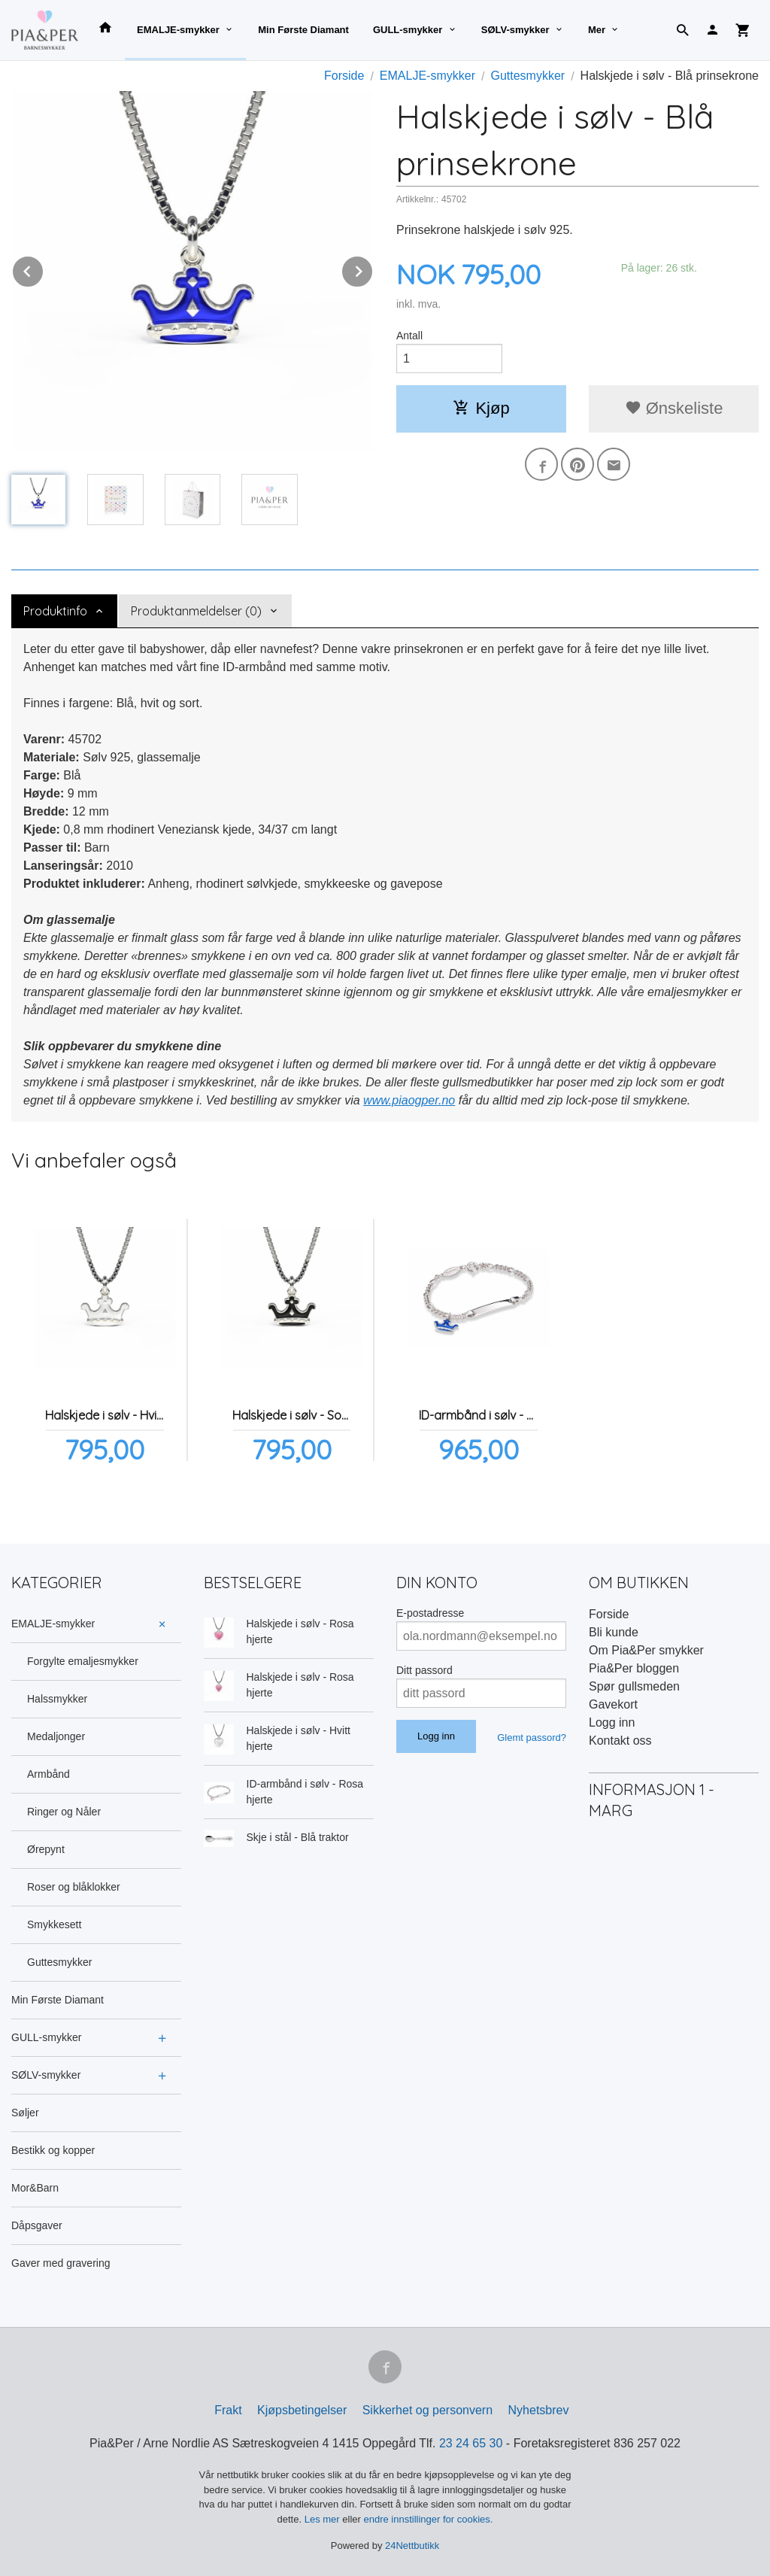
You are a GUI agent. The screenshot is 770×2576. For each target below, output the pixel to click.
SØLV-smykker (515, 29)
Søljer (25, 2113)
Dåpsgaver (36, 2225)
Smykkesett (54, 1924)
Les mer (324, 2519)
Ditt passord (424, 1670)
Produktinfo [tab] (55, 610)
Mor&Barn (35, 2188)
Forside (344, 75)
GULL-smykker (407, 29)
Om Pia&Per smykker (646, 1650)
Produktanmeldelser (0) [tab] (196, 610)
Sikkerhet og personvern (427, 2410)
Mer (596, 29)
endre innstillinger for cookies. (428, 2519)
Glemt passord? (531, 1737)
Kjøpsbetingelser (302, 2410)
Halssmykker (57, 1699)
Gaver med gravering (61, 2263)
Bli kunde (613, 1632)
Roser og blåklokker (73, 1887)
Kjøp (481, 408)
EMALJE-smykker (178, 29)
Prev (43, 269)
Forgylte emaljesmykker (82, 1661)
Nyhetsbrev (538, 2410)
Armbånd (48, 1774)
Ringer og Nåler (64, 1812)
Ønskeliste (674, 408)
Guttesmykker (59, 1962)
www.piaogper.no (409, 1100)
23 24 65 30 (471, 2443)
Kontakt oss (620, 1740)
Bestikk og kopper (53, 2150)
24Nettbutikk (412, 2545)
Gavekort (613, 1704)
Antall (409, 336)
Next (373, 269)
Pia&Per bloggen (634, 1668)
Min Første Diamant (303, 29)
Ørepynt (46, 1849)
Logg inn (612, 1722)
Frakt (227, 2410)
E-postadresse (430, 1613)
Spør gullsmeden (634, 1686)
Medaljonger (56, 1736)
